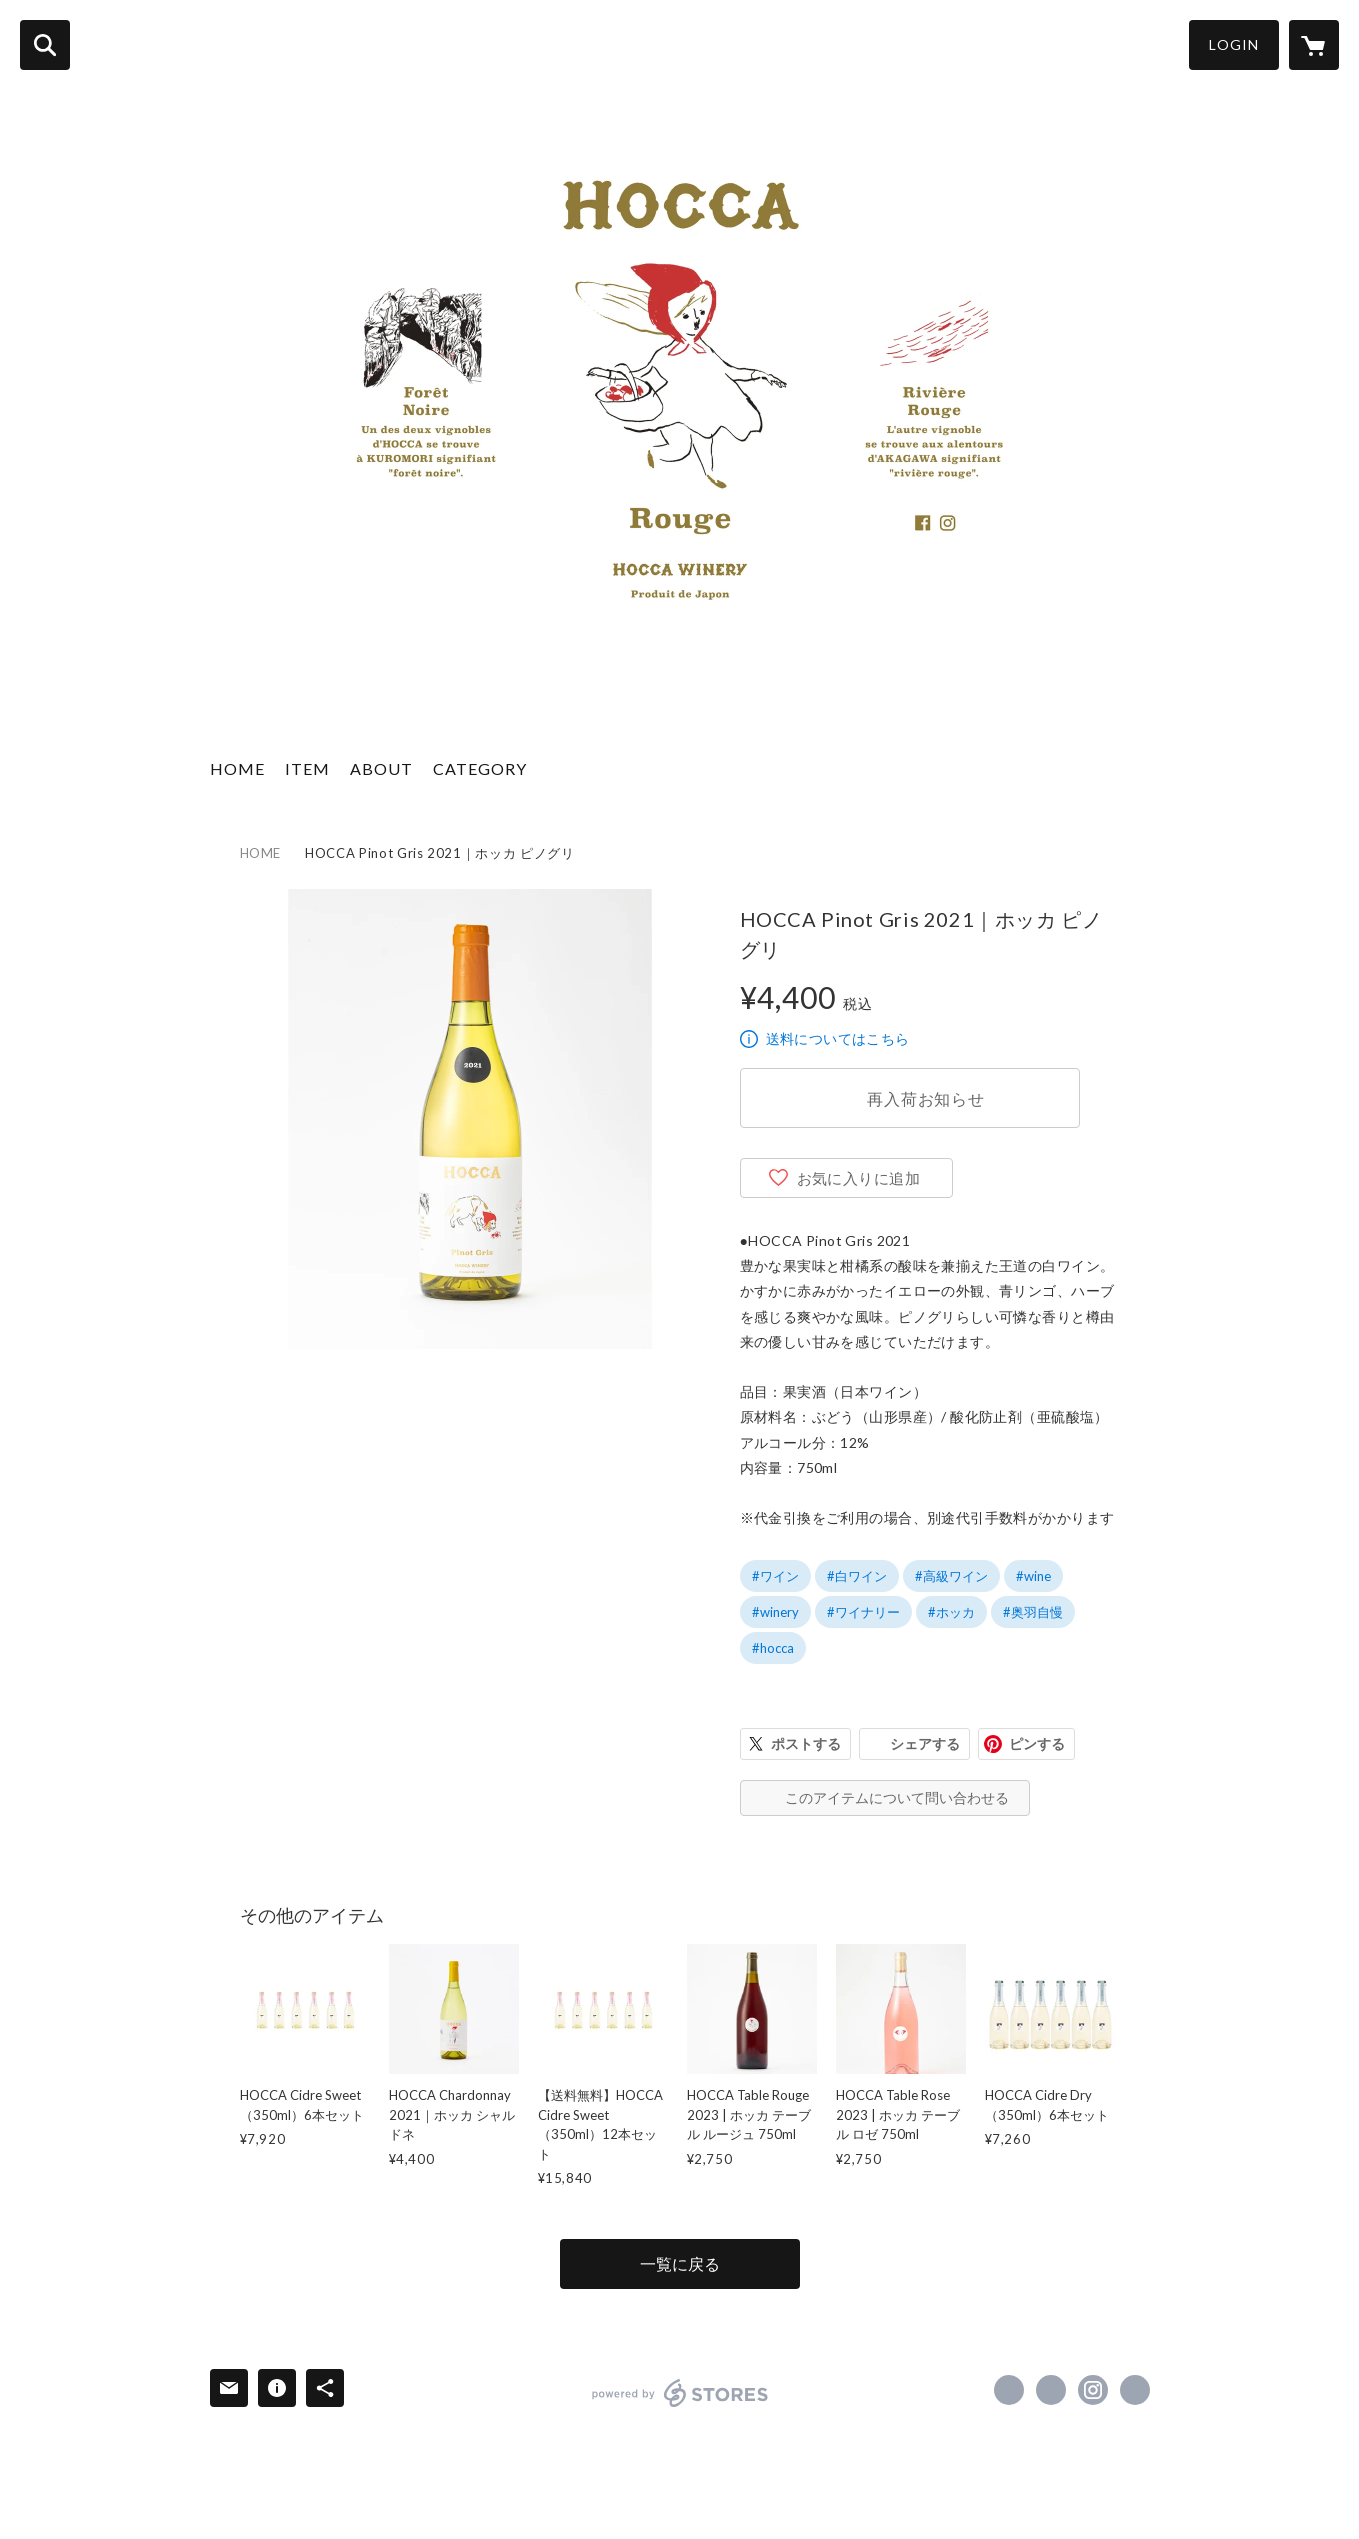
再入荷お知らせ (926, 1098)
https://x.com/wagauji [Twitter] (1051, 2390)
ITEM (307, 768)
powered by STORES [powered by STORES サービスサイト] (680, 2393)
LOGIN (1234, 44)
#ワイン (775, 1576)
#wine (1033, 1576)
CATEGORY (480, 768)
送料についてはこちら (838, 1038)
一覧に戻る (680, 2263)
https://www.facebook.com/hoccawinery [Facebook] (1009, 2390)
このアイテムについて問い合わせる (897, 1797)
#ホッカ (951, 1612)
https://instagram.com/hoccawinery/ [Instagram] (1093, 2390)
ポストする (806, 1743)
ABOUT (381, 768)
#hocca (773, 1648)
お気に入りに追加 (859, 1178)
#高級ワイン (951, 1576)
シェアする (925, 1743)
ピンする (1037, 1743)
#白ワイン (857, 1576)
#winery (775, 1612)
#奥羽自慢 (1033, 1612)
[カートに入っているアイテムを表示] (1314, 45)
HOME (237, 768)
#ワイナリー (863, 1612)
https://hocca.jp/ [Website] (1135, 2390)
